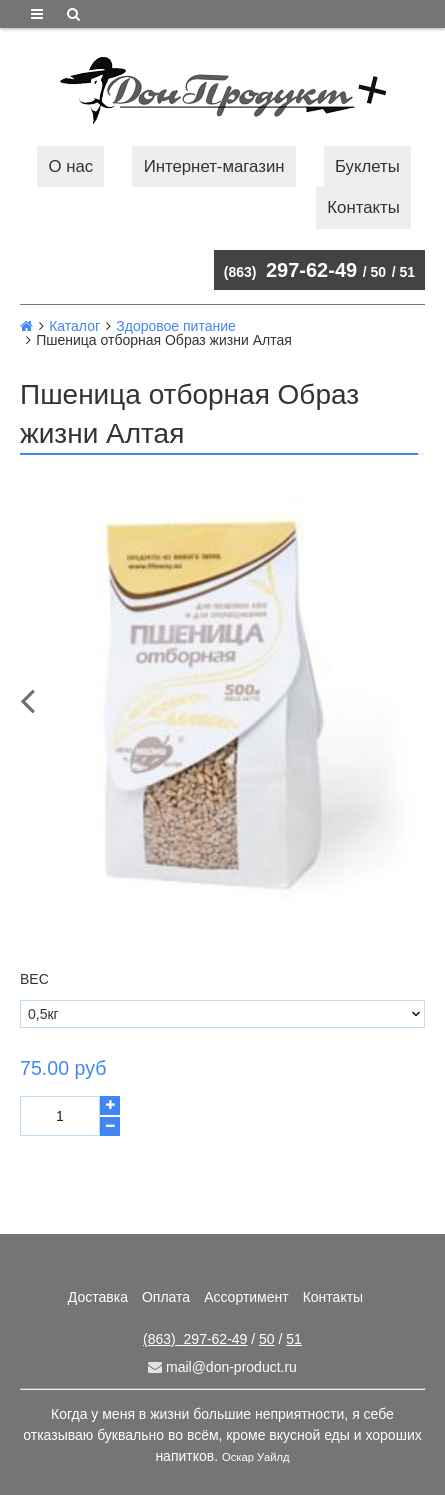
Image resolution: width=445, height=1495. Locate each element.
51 (407, 272)
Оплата (166, 1297)
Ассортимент (246, 1297)
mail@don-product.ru (222, 1367)
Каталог (74, 326)
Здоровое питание (176, 326)
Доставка (98, 1297)
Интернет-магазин (214, 166)
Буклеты (367, 166)
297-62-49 (290, 270)
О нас (71, 166)
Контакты (363, 207)
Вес (34, 979)
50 (379, 272)
